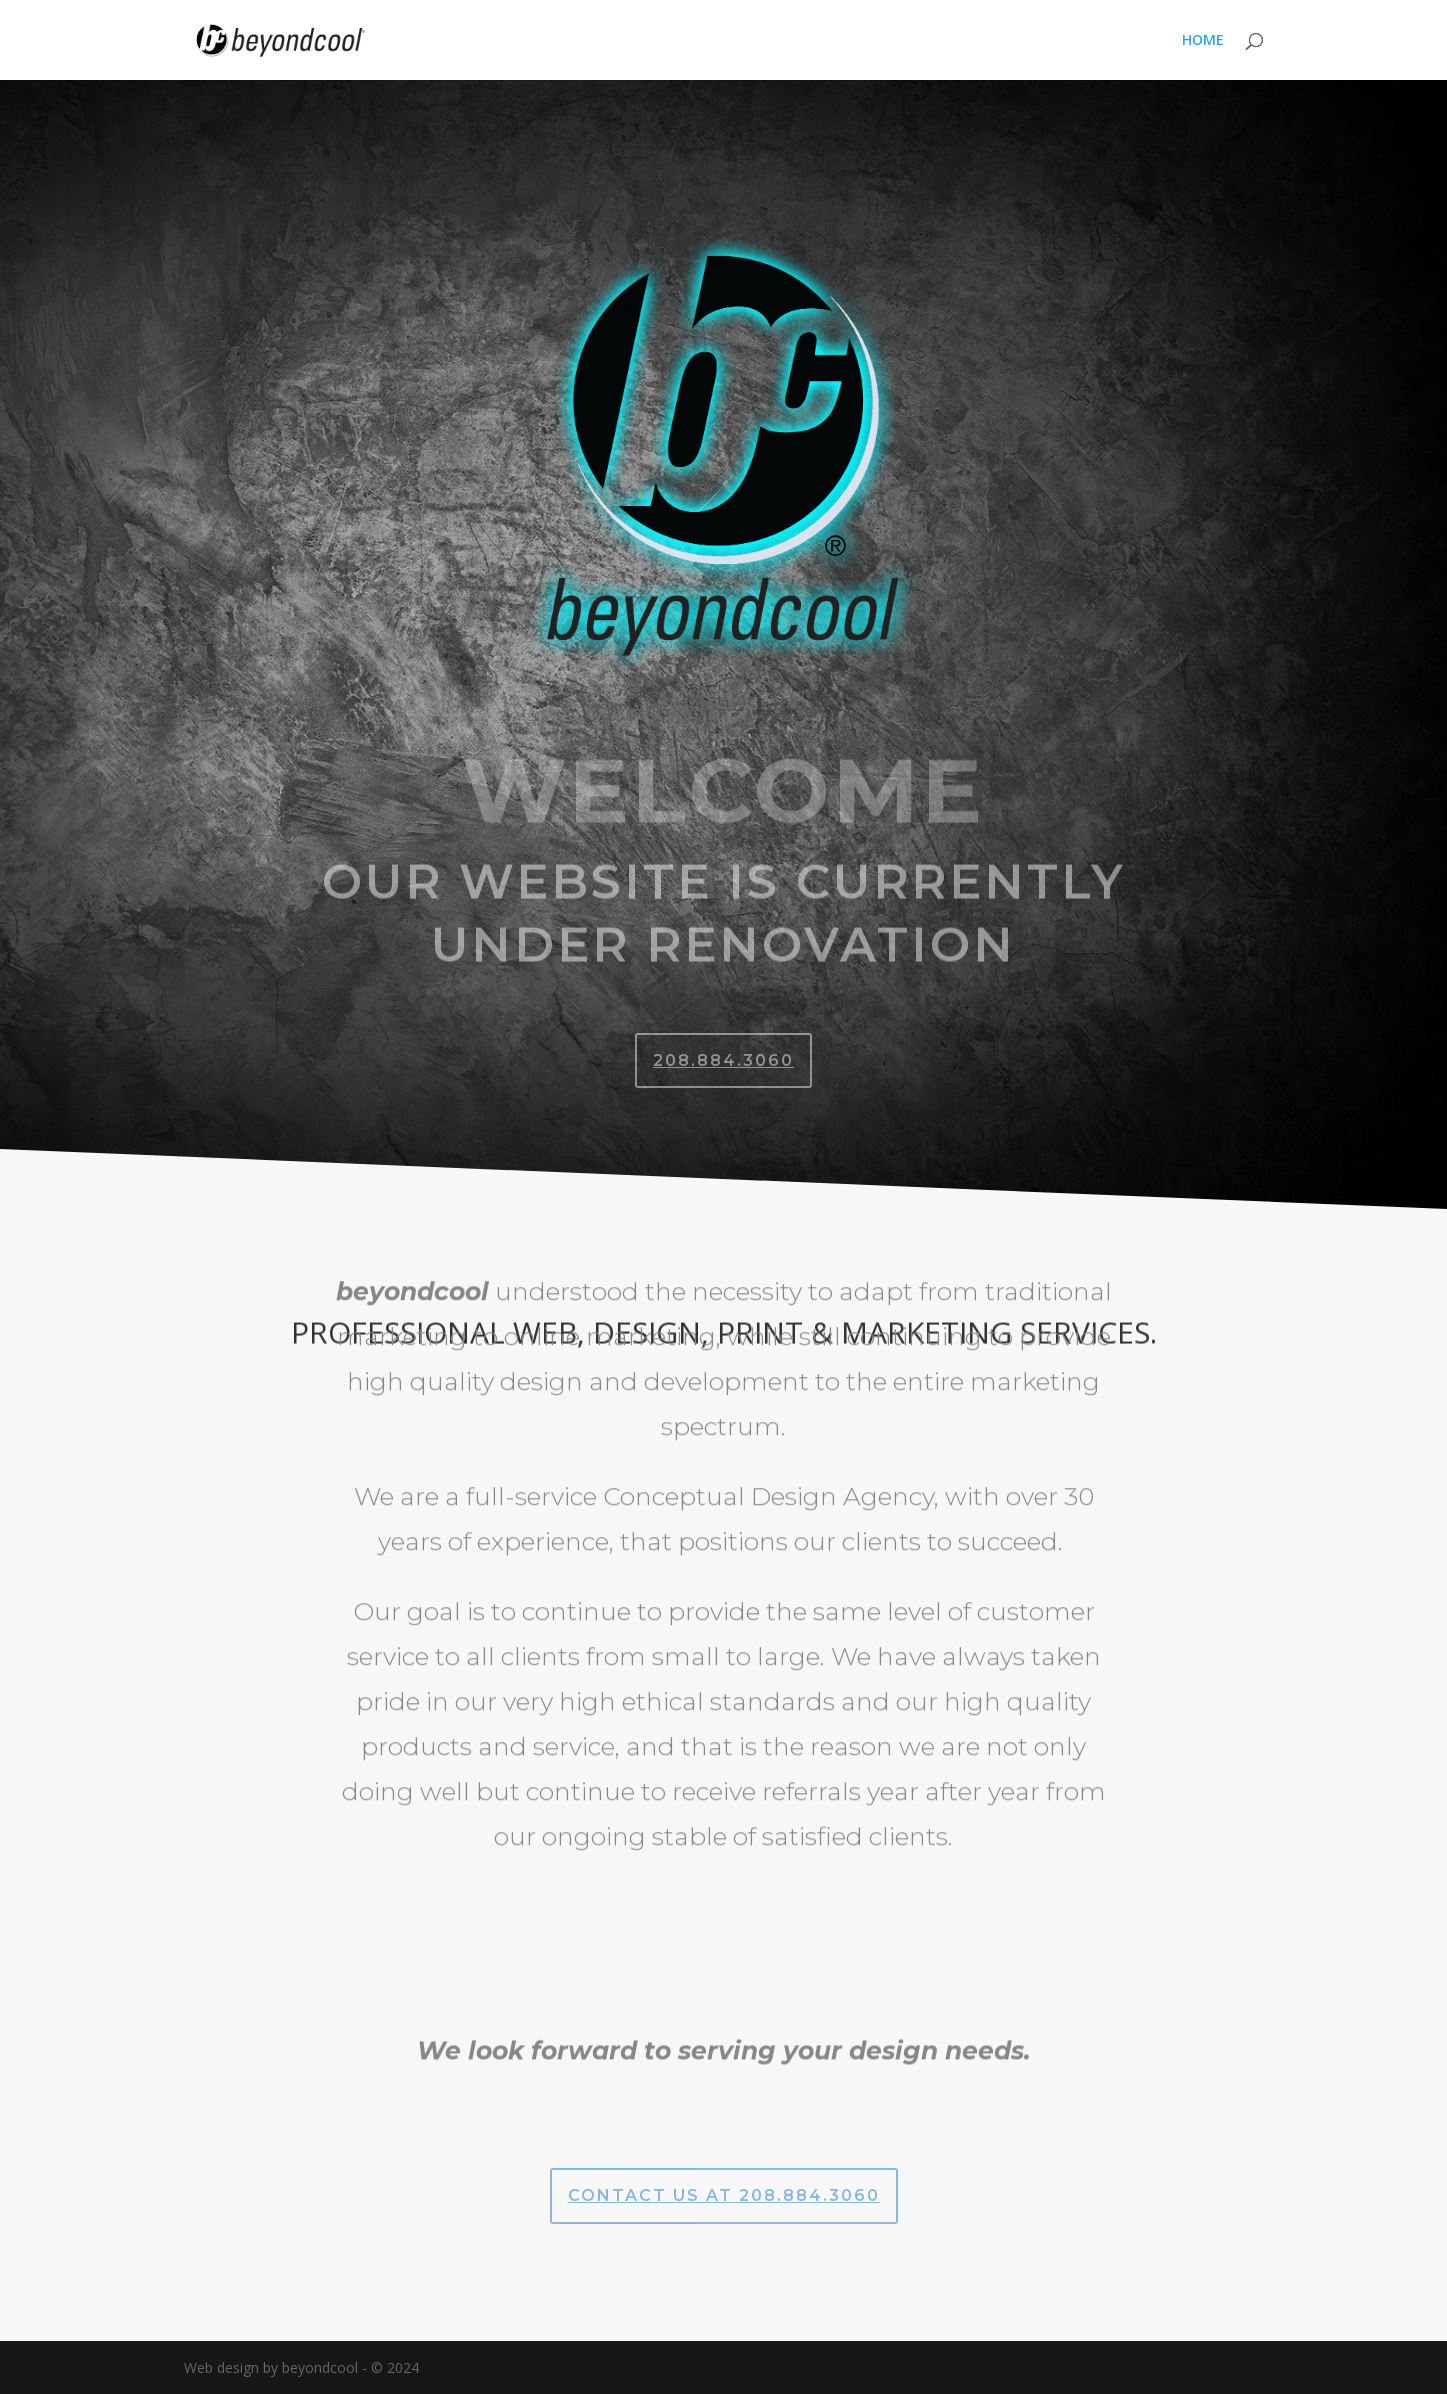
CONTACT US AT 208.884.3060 (724, 2195)
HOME (1203, 41)
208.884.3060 (723, 1060)
